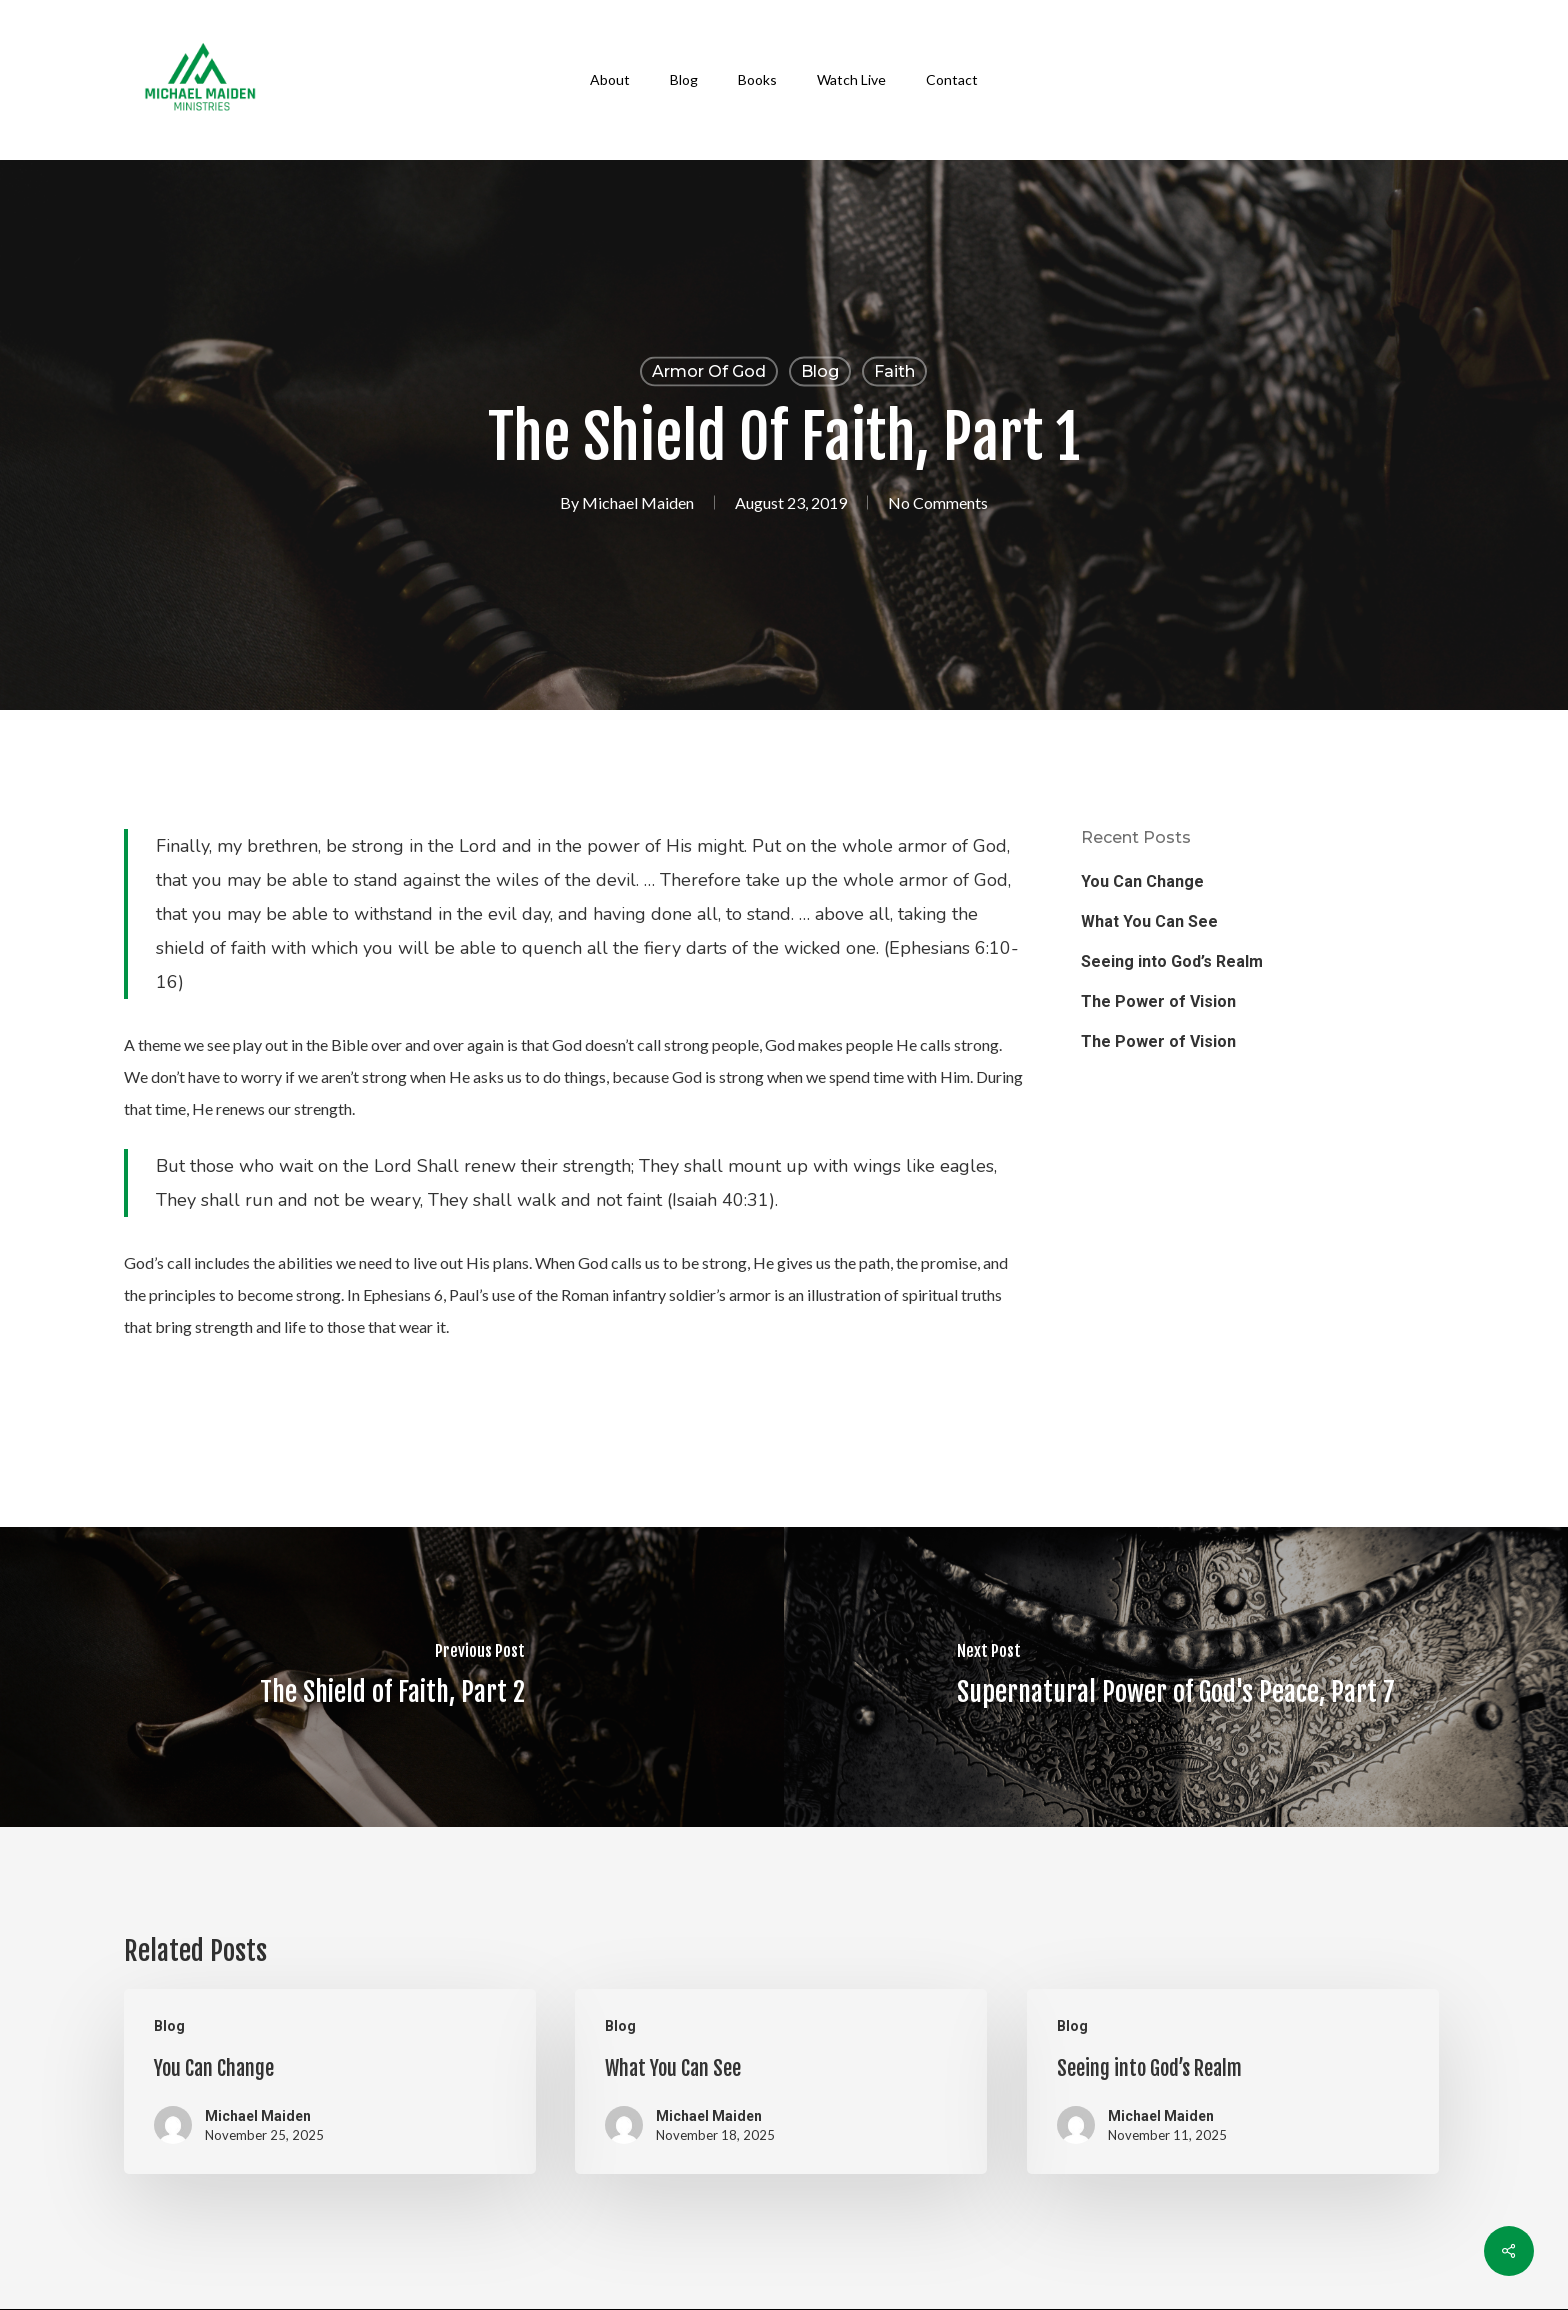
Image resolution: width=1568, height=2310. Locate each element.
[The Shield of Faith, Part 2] (392, 1677)
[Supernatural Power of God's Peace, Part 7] (1176, 1677)
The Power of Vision (1158, 1001)
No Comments (938, 502)
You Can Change (1142, 881)
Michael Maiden (638, 502)
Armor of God (709, 371)
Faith (894, 371)
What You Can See (1149, 921)
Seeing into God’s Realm (1172, 961)
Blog (820, 371)
